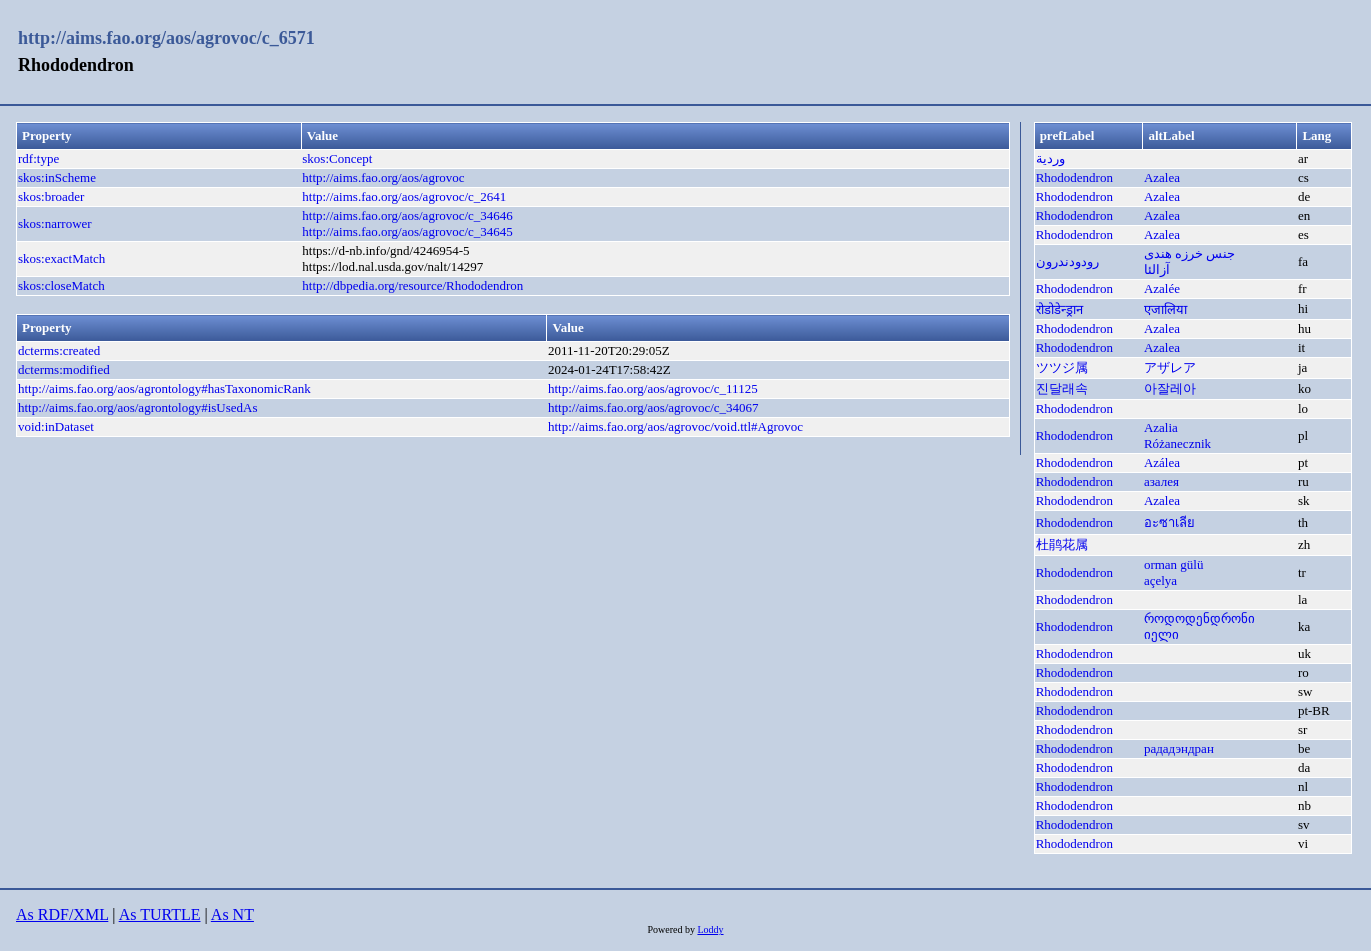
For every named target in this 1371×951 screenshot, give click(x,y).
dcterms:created (59, 350)
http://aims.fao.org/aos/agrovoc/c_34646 (407, 215)
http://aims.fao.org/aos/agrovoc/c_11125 (653, 388)
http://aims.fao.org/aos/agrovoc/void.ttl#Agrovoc (675, 426)
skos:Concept (337, 158)
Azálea (1162, 462)
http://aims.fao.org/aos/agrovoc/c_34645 (407, 231)
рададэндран (1179, 748)
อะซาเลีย (1169, 522)
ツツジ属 (1062, 367)
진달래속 (1062, 388)
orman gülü (1174, 564)
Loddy (710, 929)
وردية (1050, 158)
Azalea (1162, 177)
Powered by (672, 929)
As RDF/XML (62, 914)
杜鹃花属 (1062, 544)
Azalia (1161, 427)
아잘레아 (1170, 388)
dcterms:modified (64, 369)
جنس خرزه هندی (1190, 253)
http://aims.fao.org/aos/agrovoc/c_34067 (653, 407)
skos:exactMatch (61, 258)
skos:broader (51, 196)
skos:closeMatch (61, 285)
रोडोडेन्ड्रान (1059, 309)
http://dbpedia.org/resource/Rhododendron (412, 285)
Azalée (1162, 288)
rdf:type (38, 158)
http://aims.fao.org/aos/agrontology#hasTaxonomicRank (164, 388)
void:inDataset (56, 426)
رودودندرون (1067, 261)
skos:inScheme (57, 177)
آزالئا (1157, 269)
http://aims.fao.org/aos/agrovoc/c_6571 (166, 38)
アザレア (1170, 367)
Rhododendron (1074, 177)
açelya (1160, 580)
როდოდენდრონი (1199, 618)
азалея (1161, 481)
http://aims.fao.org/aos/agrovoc (383, 177)
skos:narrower (55, 223)
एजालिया (1165, 309)
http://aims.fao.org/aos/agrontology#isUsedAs (138, 407)
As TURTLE (160, 914)
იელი (1161, 634)
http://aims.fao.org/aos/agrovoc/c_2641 (404, 196)
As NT (232, 914)
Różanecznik (1177, 443)
